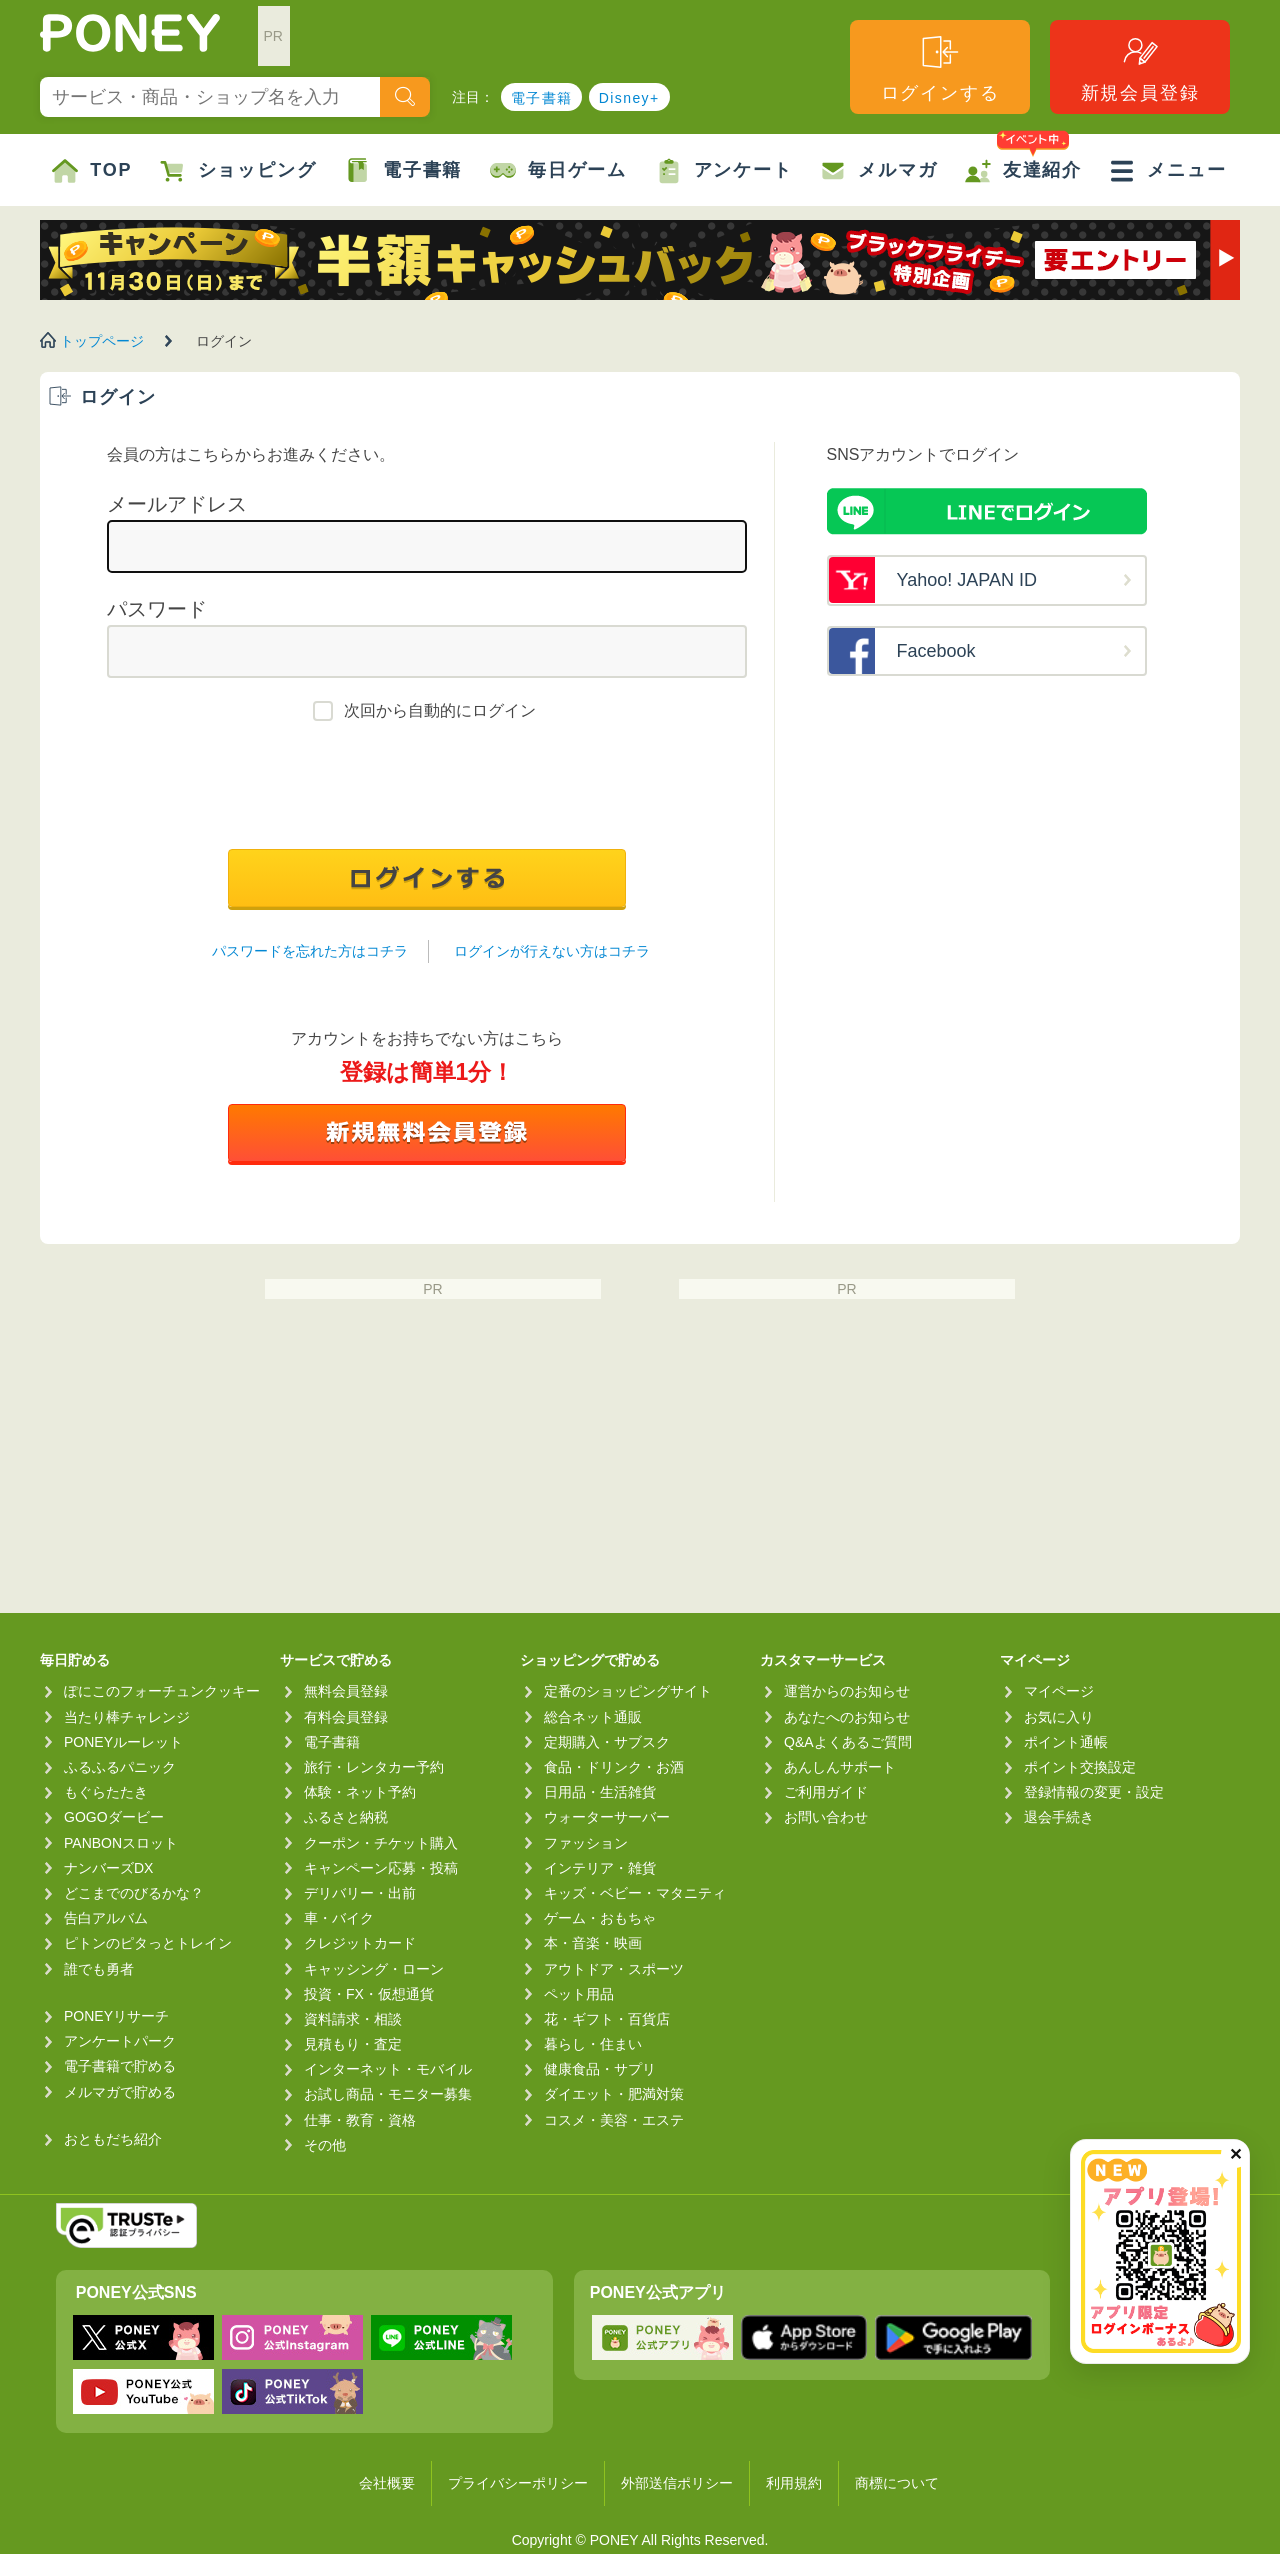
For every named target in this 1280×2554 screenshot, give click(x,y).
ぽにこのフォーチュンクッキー (162, 1691)
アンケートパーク (120, 2041)
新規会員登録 (1140, 67)
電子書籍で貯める (120, 2066)
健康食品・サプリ (600, 2069)
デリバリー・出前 (360, 1893)
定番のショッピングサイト (628, 1691)
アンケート (724, 171)
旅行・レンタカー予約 (374, 1767)
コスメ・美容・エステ (614, 2120)
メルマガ (878, 171)
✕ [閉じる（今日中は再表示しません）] (1235, 2154)
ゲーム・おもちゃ (600, 1918)
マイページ (1059, 1691)
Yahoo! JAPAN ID (967, 580)
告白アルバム (106, 1918)
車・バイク (339, 1918)
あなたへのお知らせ (847, 1717)
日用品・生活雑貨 (600, 1792)
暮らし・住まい (593, 2044)
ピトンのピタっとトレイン (148, 1943)
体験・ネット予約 (360, 1792)
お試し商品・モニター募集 (388, 2094)
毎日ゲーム (558, 171)
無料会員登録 (346, 1691)
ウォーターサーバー (607, 1817)
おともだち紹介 (113, 2139)
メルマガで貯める (120, 2092)
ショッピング (238, 171)
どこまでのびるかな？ (134, 1893)
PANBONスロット (121, 1843)
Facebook (936, 651)
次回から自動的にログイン (440, 710)
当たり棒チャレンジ (127, 1717)
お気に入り (1059, 1717)
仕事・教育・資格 (360, 2120)
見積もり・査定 (353, 2044)
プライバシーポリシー (518, 2483)
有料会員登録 (346, 1717)
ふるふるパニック (120, 1767)
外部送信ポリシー (677, 2483)
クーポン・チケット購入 (381, 1843)
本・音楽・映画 (593, 1943)
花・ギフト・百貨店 (607, 2019)
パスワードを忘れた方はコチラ (310, 951)
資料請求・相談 (353, 2019)
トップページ (102, 341)
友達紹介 (1023, 159)
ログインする (940, 67)
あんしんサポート (840, 1767)
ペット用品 (579, 1994)
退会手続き (1059, 1817)
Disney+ (629, 98)
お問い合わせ (826, 1817)
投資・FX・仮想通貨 (369, 1994)
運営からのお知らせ (847, 1691)
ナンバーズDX (108, 1868)
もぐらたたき (106, 1792)
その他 (325, 2145)
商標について (897, 2483)
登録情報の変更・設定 (1094, 1792)
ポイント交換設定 (1080, 1767)
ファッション (586, 1843)
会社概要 (387, 2483)
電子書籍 (542, 98)
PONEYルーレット (123, 1742)
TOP (92, 171)
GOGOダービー (114, 1817)
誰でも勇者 (99, 1969)
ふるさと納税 (346, 1817)
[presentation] (427, 790)
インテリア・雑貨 (600, 1868)
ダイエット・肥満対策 (614, 2094)
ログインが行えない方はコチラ (552, 951)
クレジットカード (360, 1943)
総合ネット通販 (593, 1717)
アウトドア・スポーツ (614, 1969)
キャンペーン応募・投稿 (381, 1868)
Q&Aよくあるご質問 (848, 1742)
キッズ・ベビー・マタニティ (635, 1893)
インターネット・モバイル (388, 2069)
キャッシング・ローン (374, 1969)
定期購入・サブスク (607, 1742)
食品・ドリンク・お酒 (614, 1767)
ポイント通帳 (1066, 1742)
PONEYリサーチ (116, 2016)
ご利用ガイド (826, 1792)
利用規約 (794, 2483)
